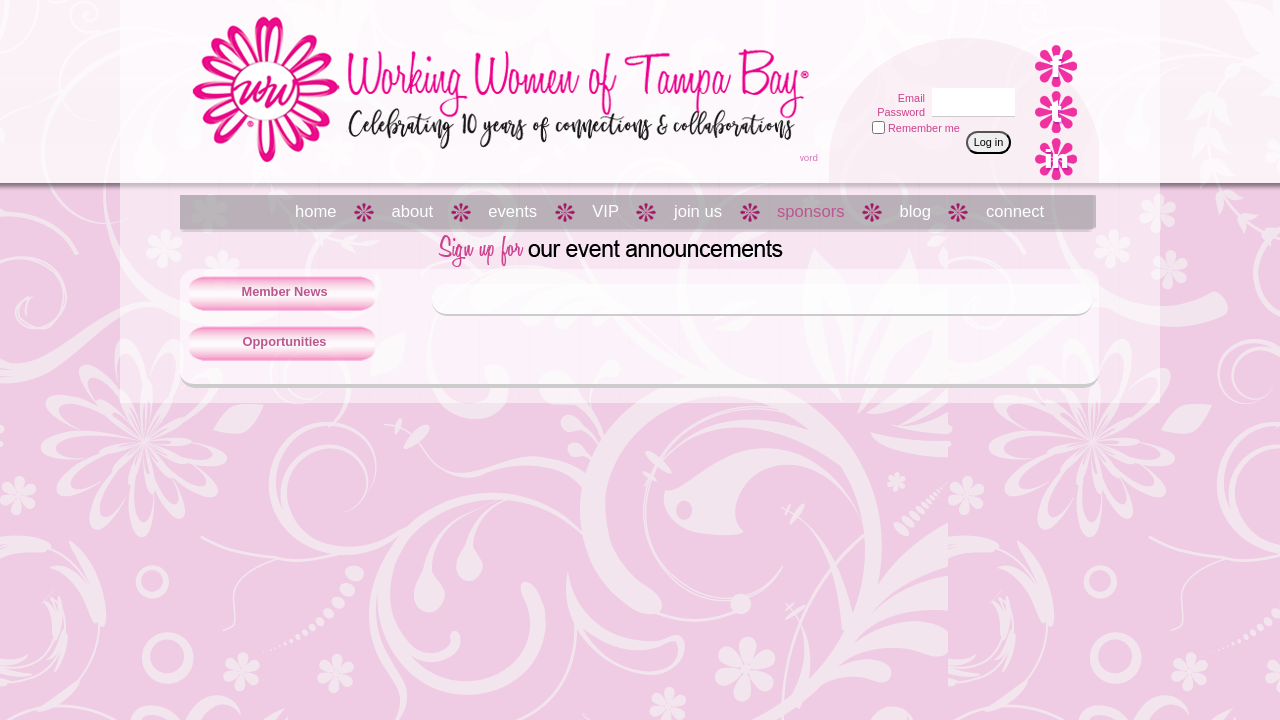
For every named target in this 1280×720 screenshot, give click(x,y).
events (512, 211)
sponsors (810, 211)
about (413, 211)
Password (897, 112)
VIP (605, 211)
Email (908, 98)
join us (698, 211)
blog (915, 211)
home (316, 211)
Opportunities (285, 341)
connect (1015, 211)
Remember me (924, 128)
